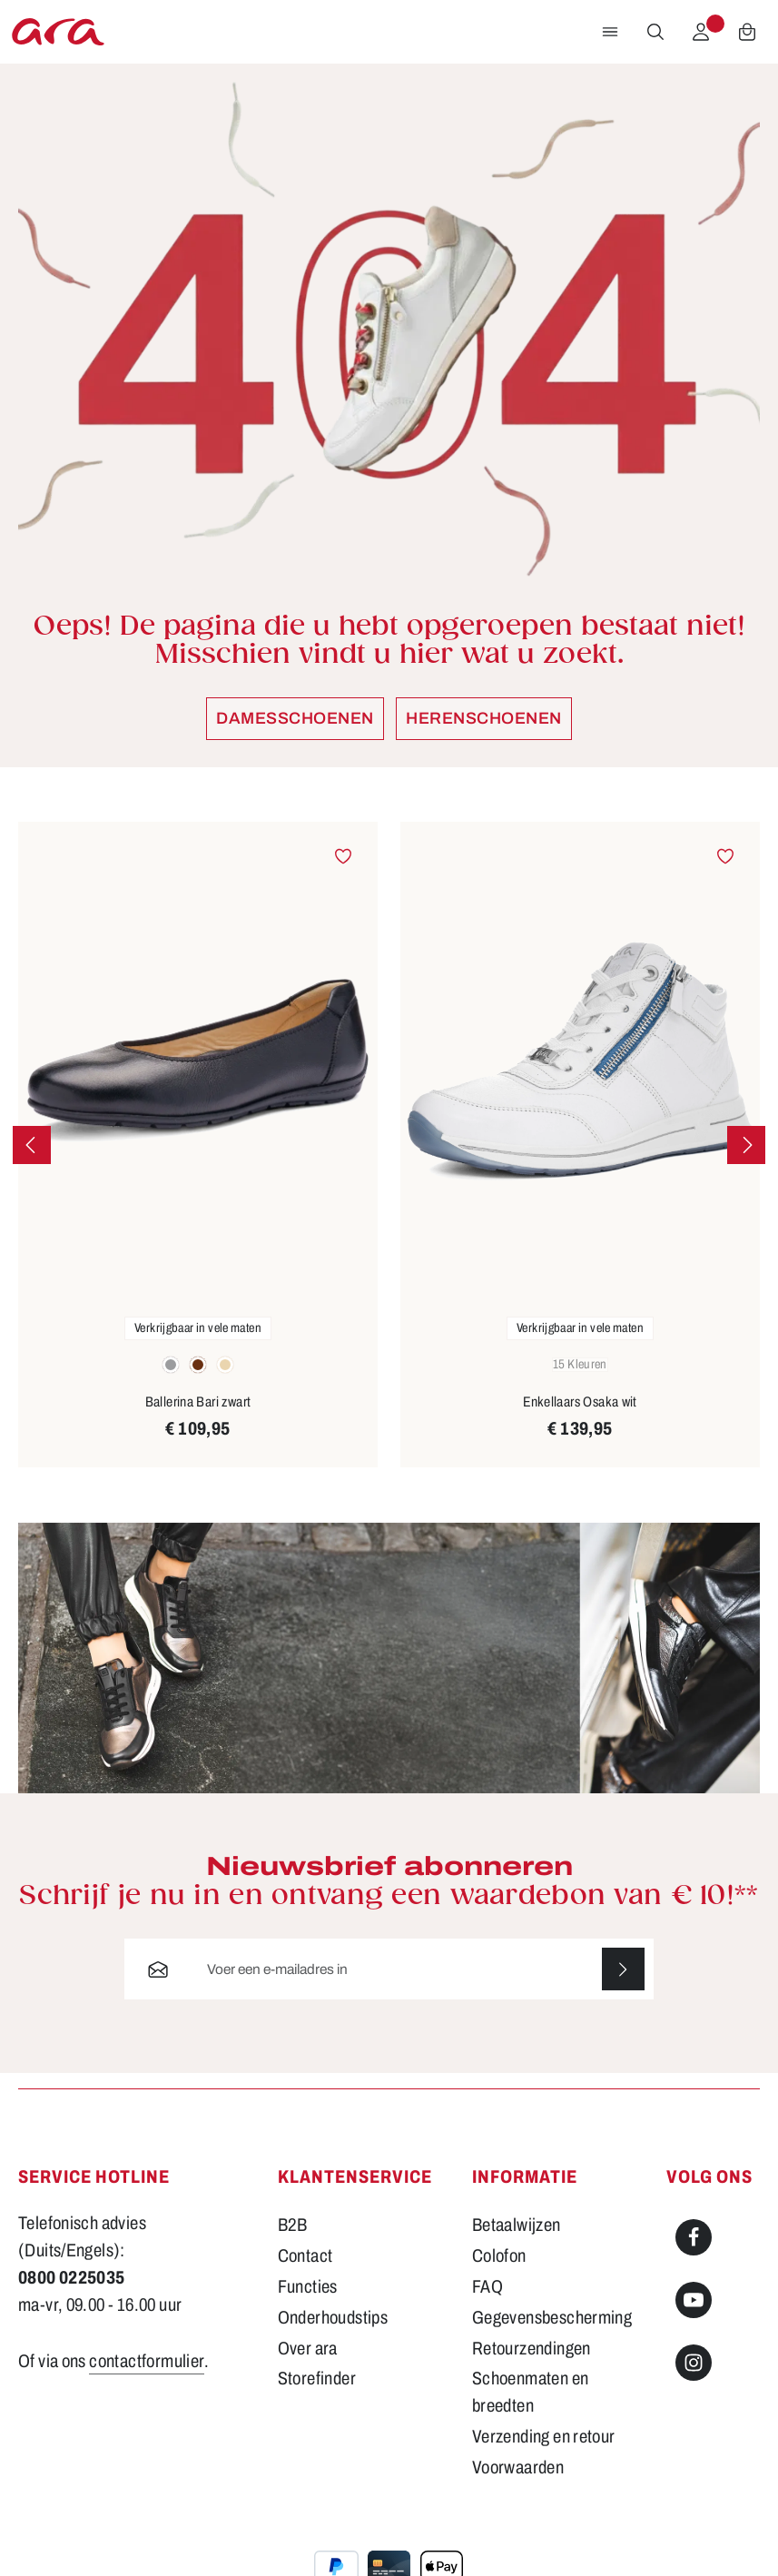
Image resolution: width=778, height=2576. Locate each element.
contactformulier (146, 2361)
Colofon (499, 2256)
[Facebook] (693, 2238)
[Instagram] (693, 2362)
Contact (305, 2256)
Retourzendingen (531, 2348)
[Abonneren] (623, 1970)
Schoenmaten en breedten (530, 2392)
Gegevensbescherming (552, 2317)
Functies (308, 2286)
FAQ (487, 2286)
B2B (293, 2225)
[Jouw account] (701, 32)
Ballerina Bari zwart (198, 1401)
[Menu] (610, 32)
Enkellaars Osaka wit (580, 1401)
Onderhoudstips (333, 2317)
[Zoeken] (655, 32)
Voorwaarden (518, 2468)
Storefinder (317, 2379)
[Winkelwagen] (747, 32)
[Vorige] (32, 1145)
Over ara (308, 2348)
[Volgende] (746, 1145)
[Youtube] (693, 2301)
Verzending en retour (544, 2437)
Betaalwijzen (516, 2225)
